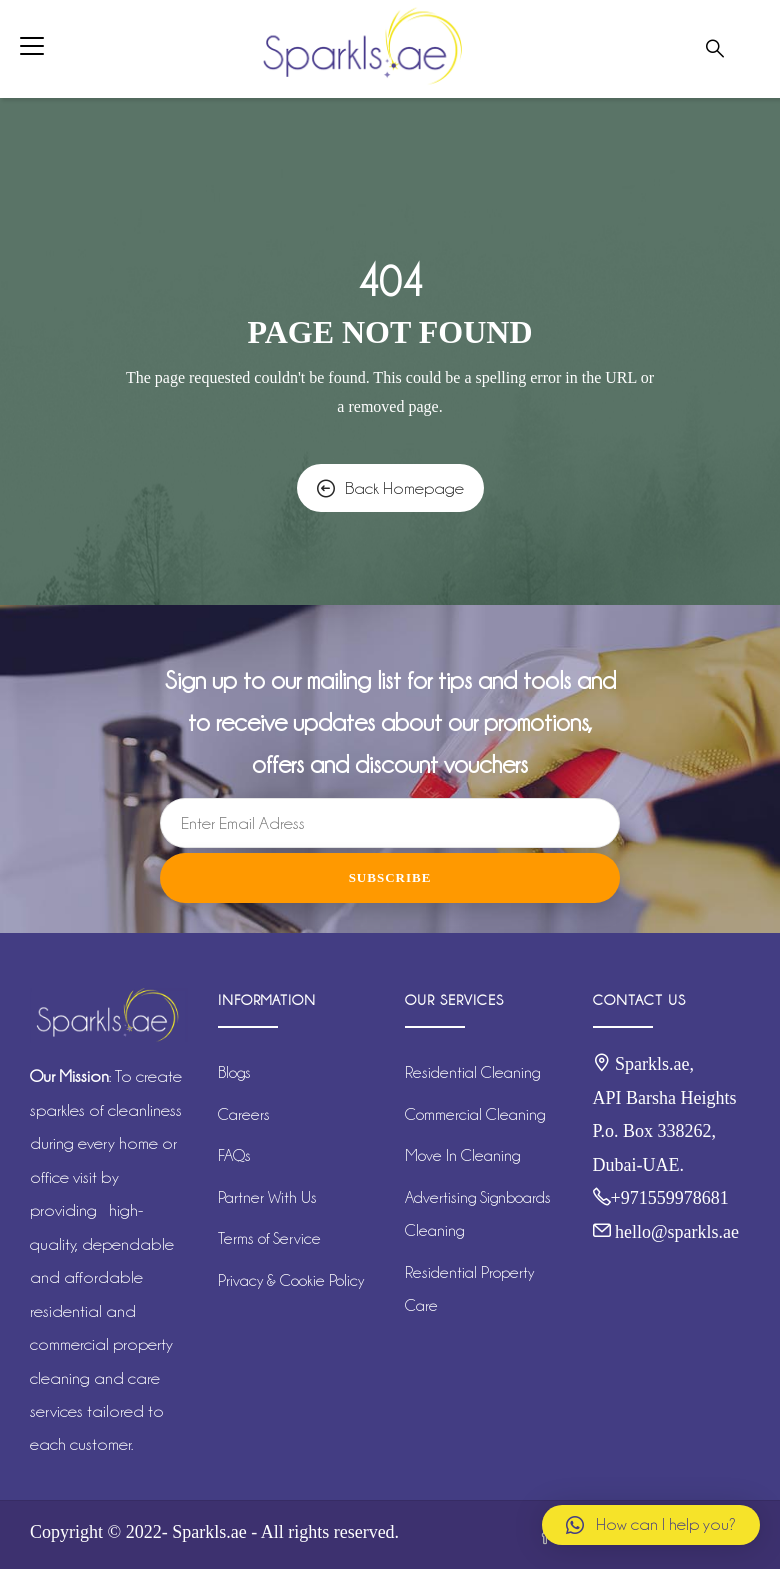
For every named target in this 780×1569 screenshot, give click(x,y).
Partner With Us (267, 1197)
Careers (244, 1114)
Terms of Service (269, 1238)
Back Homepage (390, 488)
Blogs (234, 1072)
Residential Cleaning (472, 1072)
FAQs (234, 1155)
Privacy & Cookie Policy (291, 1280)
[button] (651, 1525)
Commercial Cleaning (475, 1114)
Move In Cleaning (462, 1155)
